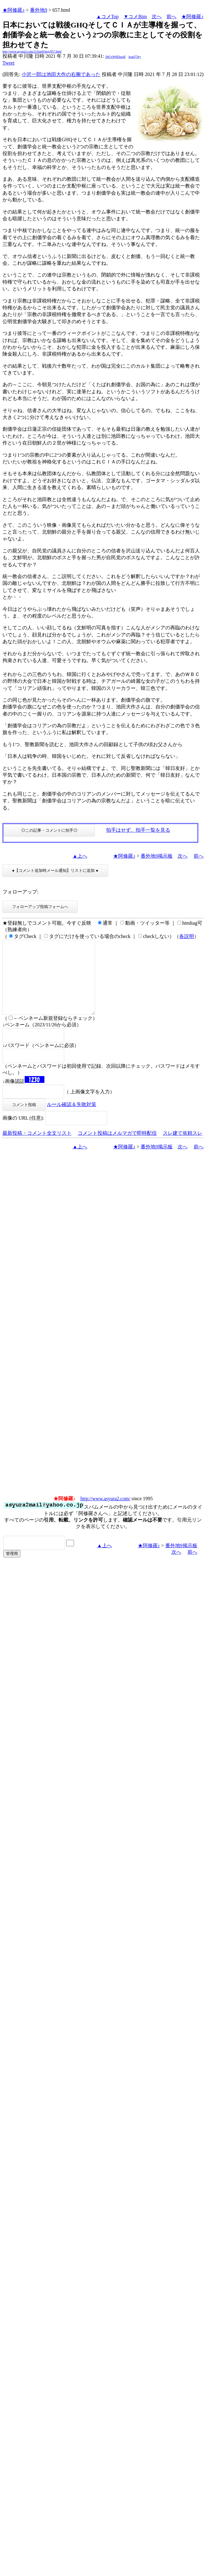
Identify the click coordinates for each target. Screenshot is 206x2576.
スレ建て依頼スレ (182, 1148)
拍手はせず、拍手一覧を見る (138, 830)
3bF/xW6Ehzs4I (115, 56)
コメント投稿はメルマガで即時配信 (117, 1148)
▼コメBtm (135, 16)
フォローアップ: (20, 891)
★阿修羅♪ (13, 10)
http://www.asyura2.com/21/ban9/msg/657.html (31, 51)
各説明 (186, 936)
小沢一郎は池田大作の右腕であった (61, 74)
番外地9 (38, 10)
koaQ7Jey (135, 56)
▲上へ (79, 856)
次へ (157, 16)
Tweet (8, 62)
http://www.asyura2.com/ (105, 1513)
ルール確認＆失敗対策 (71, 1119)
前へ (171, 16)
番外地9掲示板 (157, 856)
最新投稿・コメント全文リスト (37, 1148)
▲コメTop (107, 16)
